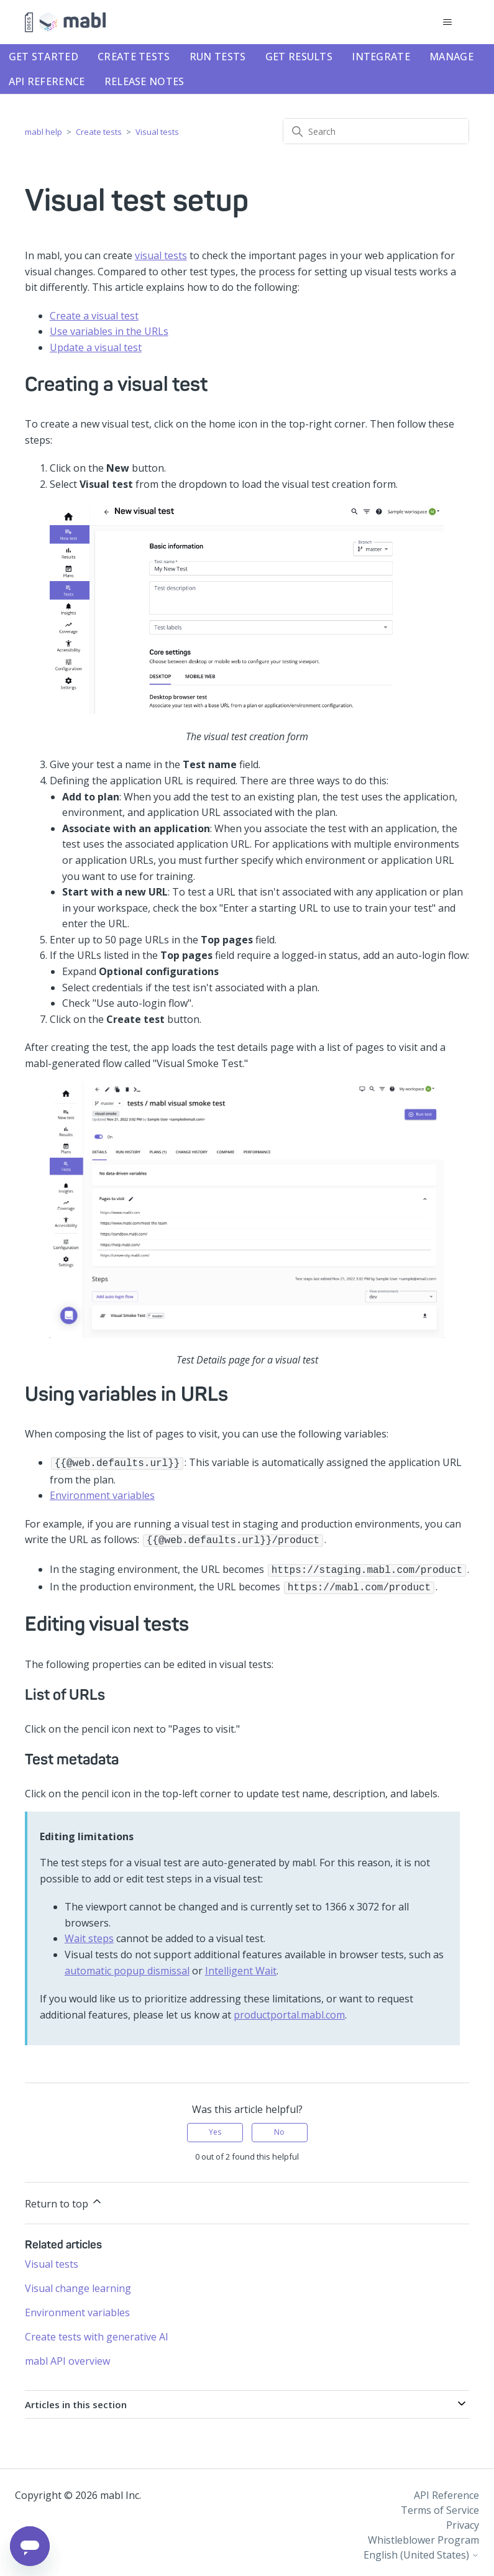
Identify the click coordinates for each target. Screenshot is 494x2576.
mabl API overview (67, 2356)
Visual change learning (78, 2283)
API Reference (47, 81)
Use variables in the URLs (109, 331)
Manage (451, 56)
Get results (298, 56)
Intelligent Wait (241, 1966)
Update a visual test (96, 347)
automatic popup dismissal (127, 1966)
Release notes (144, 81)
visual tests (161, 255)
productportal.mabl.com (289, 2010)
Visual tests (157, 131)
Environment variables (102, 1494)
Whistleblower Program (423, 2535)
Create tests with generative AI (96, 2332)
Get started (43, 56)
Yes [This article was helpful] (215, 2127)
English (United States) (421, 2549)
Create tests (134, 56)
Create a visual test (94, 316)
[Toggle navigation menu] (447, 22)
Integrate (381, 56)
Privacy (462, 2520)
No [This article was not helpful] (279, 2127)
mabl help (43, 131)
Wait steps (89, 1933)
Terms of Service (440, 2505)
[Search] (376, 131)
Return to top (64, 2198)
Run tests (218, 56)
